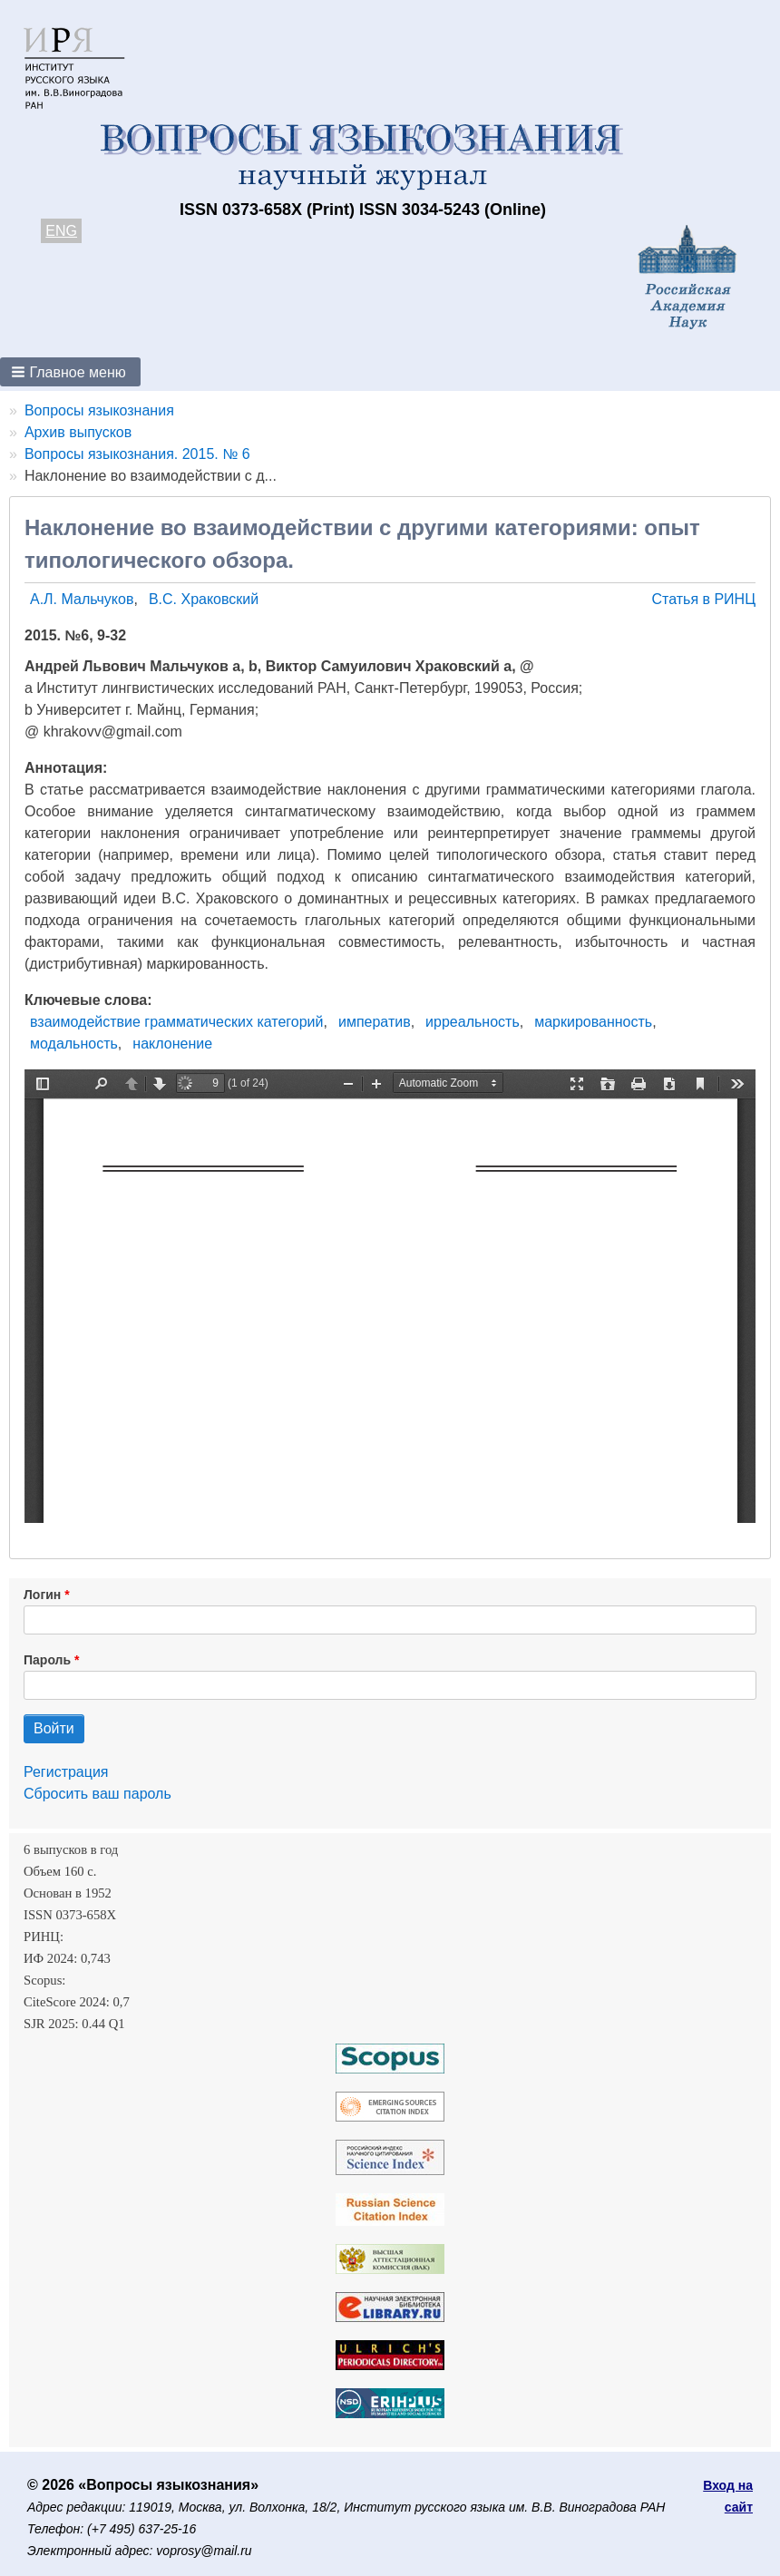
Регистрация (66, 1772)
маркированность (593, 1021)
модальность (74, 1043)
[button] (70, 371)
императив (374, 1021)
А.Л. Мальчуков (81, 599)
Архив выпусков (78, 432)
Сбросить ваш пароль (97, 1793)
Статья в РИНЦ (703, 599)
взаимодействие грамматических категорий (176, 1021)
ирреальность (472, 1021)
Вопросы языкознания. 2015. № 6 (137, 454)
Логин (42, 1594)
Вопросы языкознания (99, 410)
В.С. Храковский (203, 599)
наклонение (172, 1043)
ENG (61, 231)
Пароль (47, 1660)
